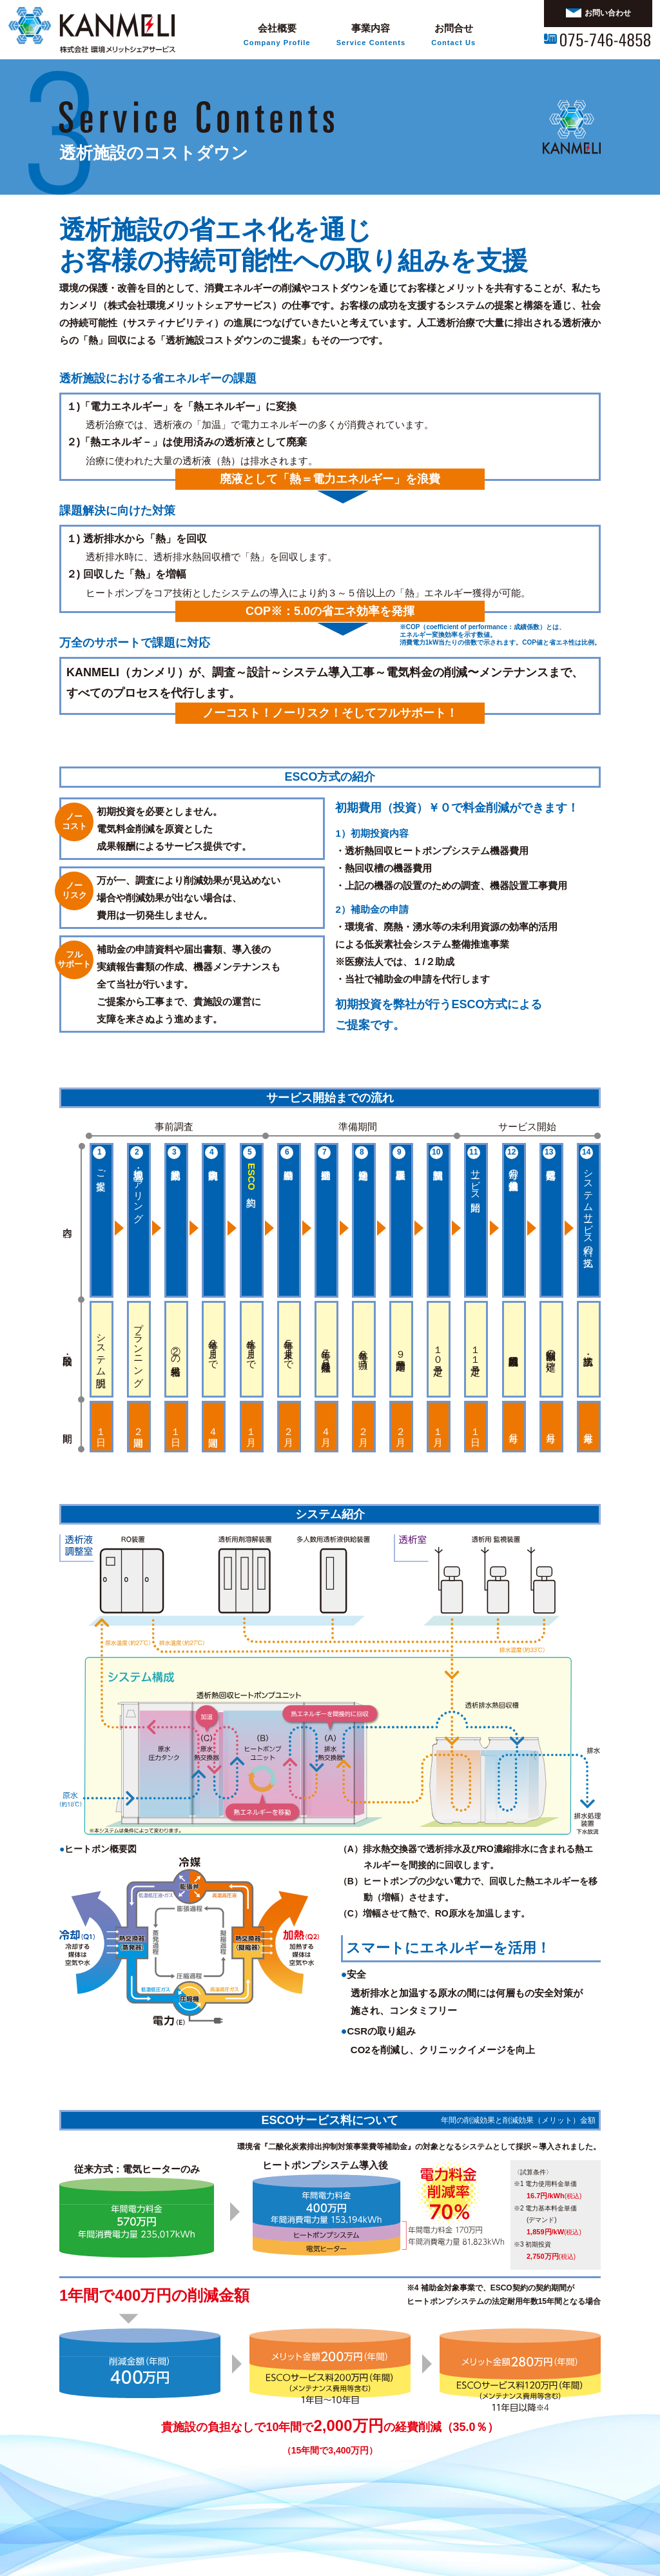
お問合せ (453, 36)
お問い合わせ (598, 12)
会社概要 (277, 36)
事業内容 (370, 36)
